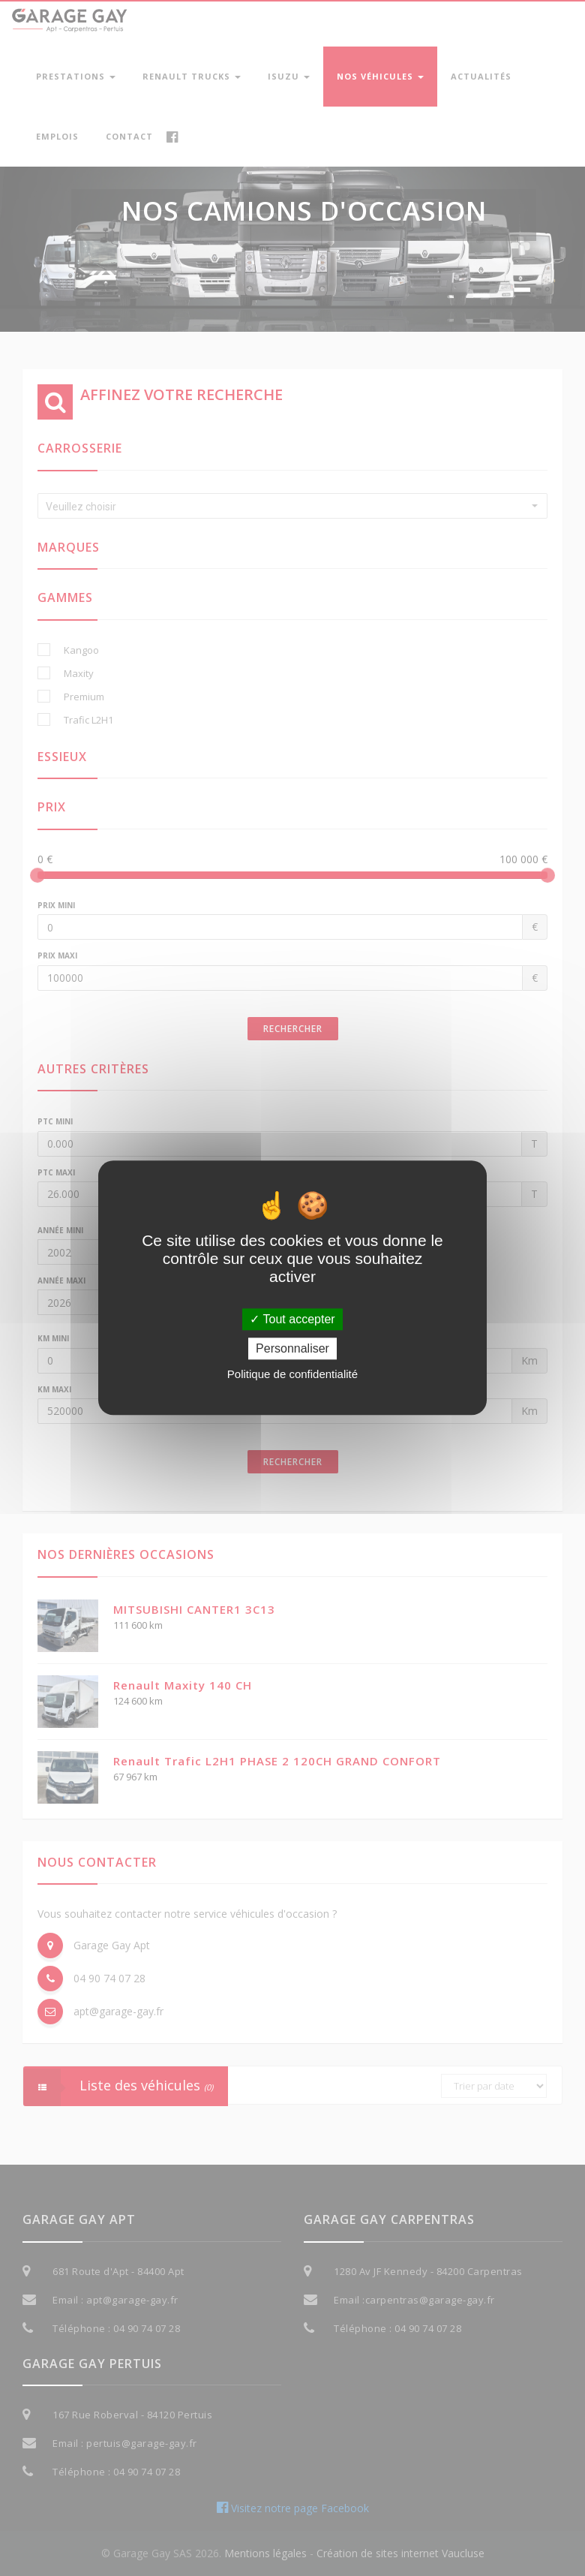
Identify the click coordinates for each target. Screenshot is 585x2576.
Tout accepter (292, 1319)
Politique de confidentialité (292, 1374)
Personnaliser (292, 1349)
